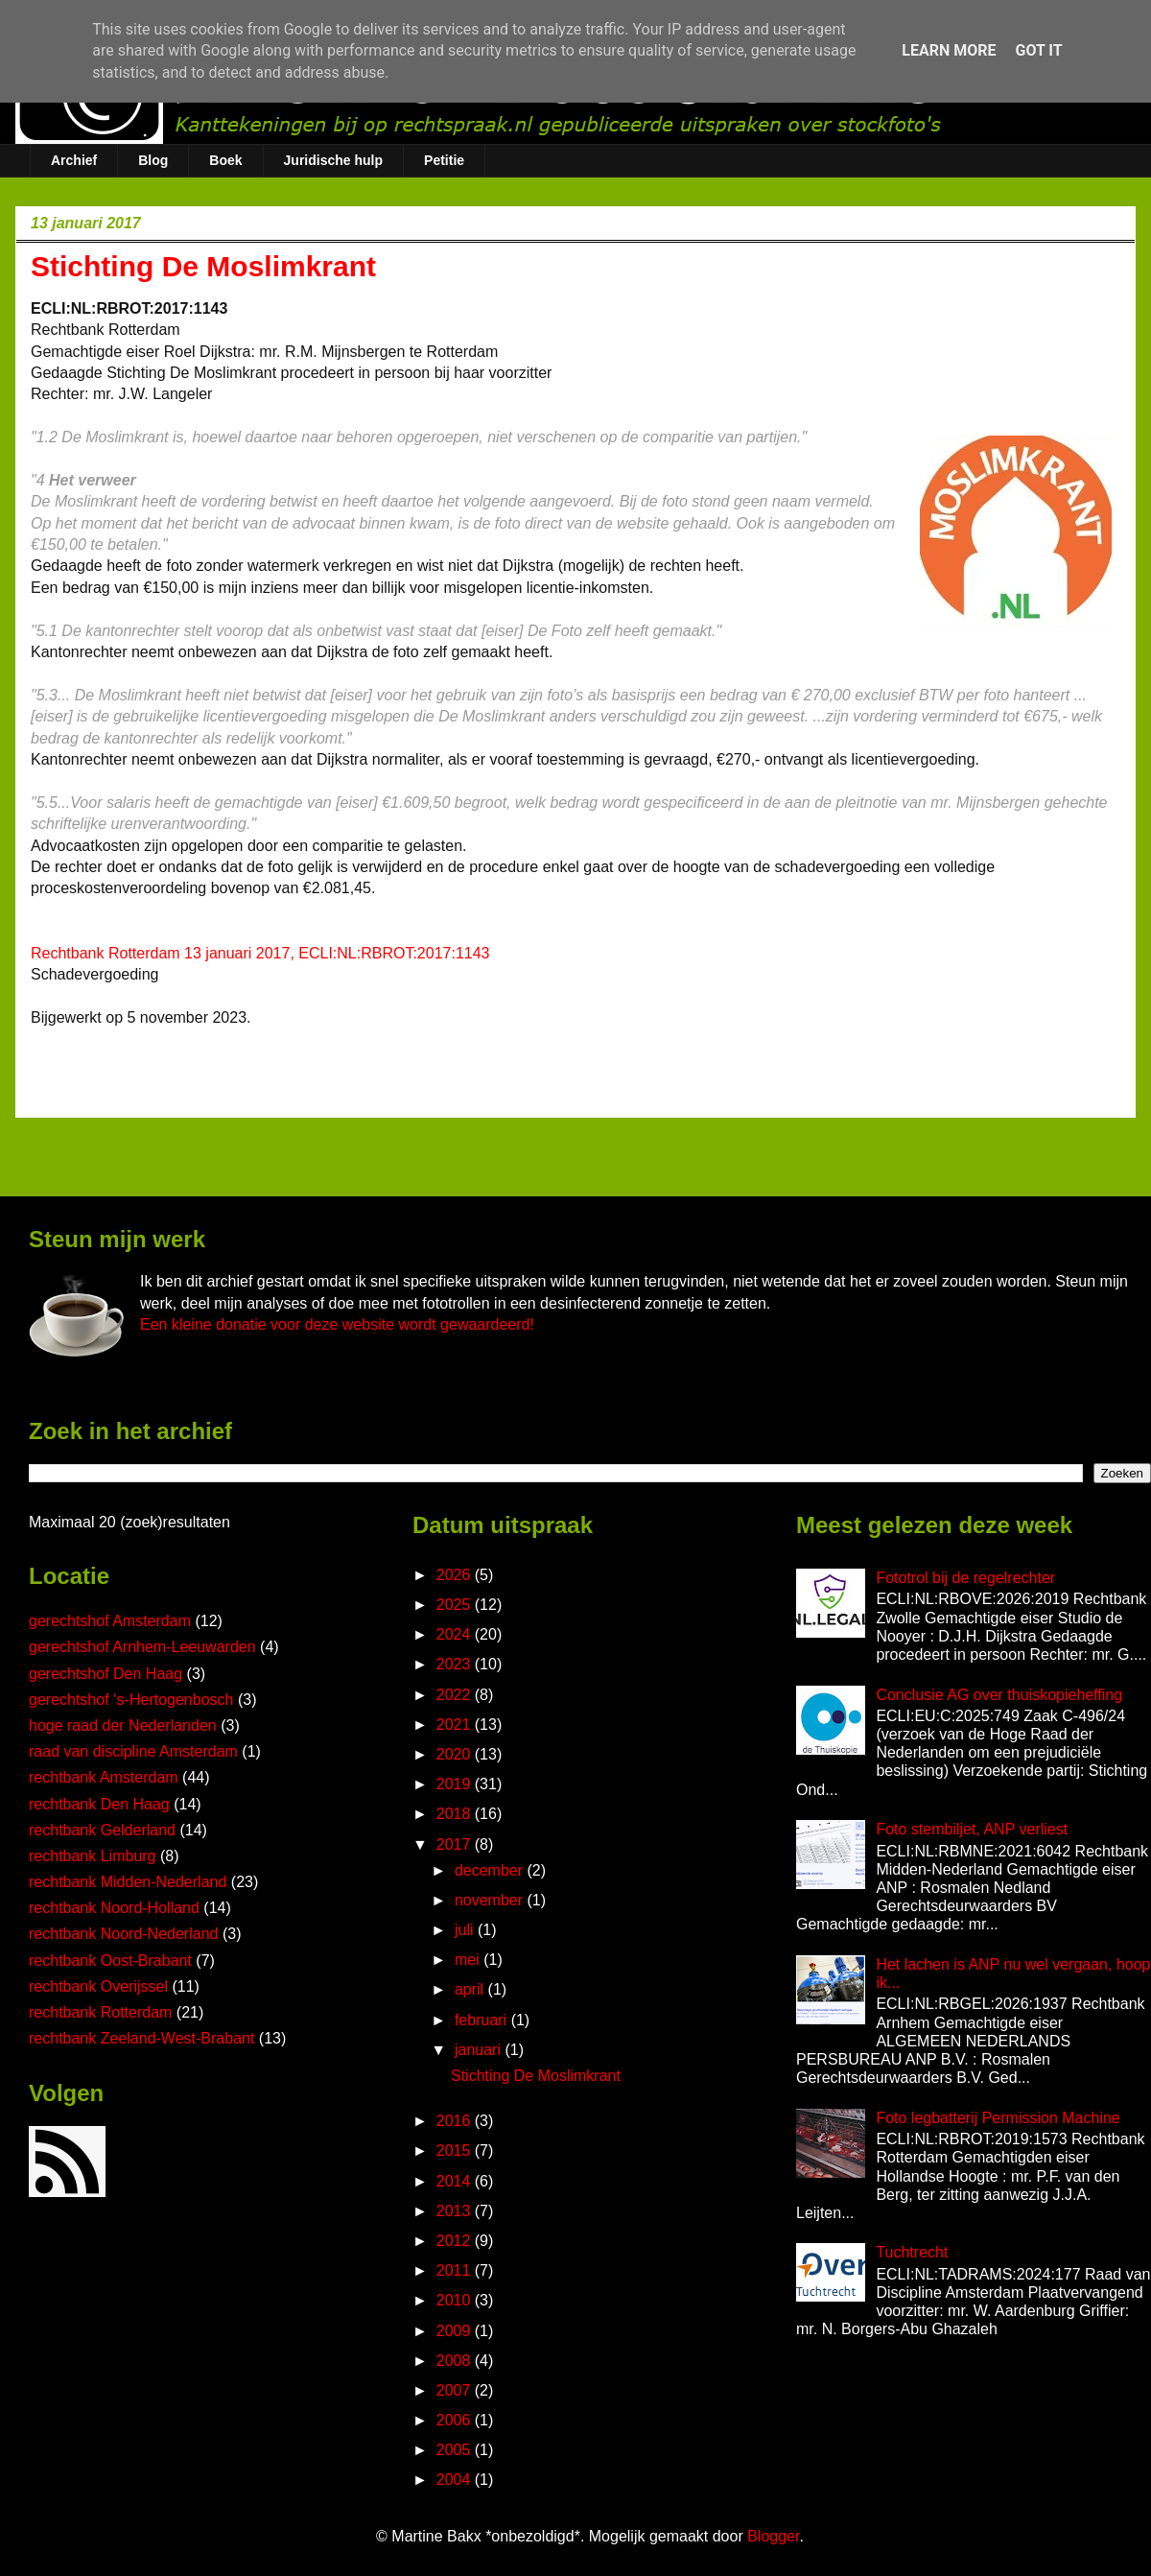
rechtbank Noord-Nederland (123, 1934)
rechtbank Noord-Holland (114, 1908)
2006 (455, 2420)
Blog (153, 160)
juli (466, 1930)
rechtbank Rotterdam (100, 2012)
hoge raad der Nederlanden (123, 1725)
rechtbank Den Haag (99, 1804)
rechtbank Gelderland (102, 1830)
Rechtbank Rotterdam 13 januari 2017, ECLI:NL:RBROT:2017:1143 (260, 953)
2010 (455, 2300)
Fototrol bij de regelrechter (965, 1578)
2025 (455, 1604)
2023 (455, 1664)
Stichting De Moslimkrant (536, 2076)
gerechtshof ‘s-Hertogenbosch (131, 1699)
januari (480, 2050)
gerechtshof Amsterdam (110, 1621)
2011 (455, 2270)
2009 (455, 2331)
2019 (455, 1784)
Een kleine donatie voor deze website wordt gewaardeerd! (337, 1324)
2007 (455, 2390)
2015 (455, 2150)
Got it (1038, 50)
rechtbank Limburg (92, 1856)
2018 (455, 1814)
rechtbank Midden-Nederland (127, 1882)
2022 (455, 1695)
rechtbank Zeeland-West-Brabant (141, 2038)
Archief (74, 160)
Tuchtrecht (912, 2252)
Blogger (773, 2536)
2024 (455, 1634)
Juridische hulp (333, 160)
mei (469, 1959)
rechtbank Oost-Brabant (110, 1960)
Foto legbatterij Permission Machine (997, 2118)
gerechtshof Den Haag (105, 1674)
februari (483, 2020)
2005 (455, 2450)
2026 (455, 1575)
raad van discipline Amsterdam (133, 1751)
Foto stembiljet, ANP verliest (972, 1829)
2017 (455, 1844)
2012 (455, 2241)
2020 (455, 1754)
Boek (225, 160)
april (471, 1989)
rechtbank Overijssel (98, 1986)
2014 (455, 2181)
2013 (455, 2211)
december (491, 1870)
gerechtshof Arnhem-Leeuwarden (142, 1647)
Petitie (444, 160)
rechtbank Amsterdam (103, 1777)
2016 (455, 2121)
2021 (455, 1724)
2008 (455, 2360)
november (491, 1900)
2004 (455, 2479)
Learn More (949, 50)
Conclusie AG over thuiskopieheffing (999, 1695)
